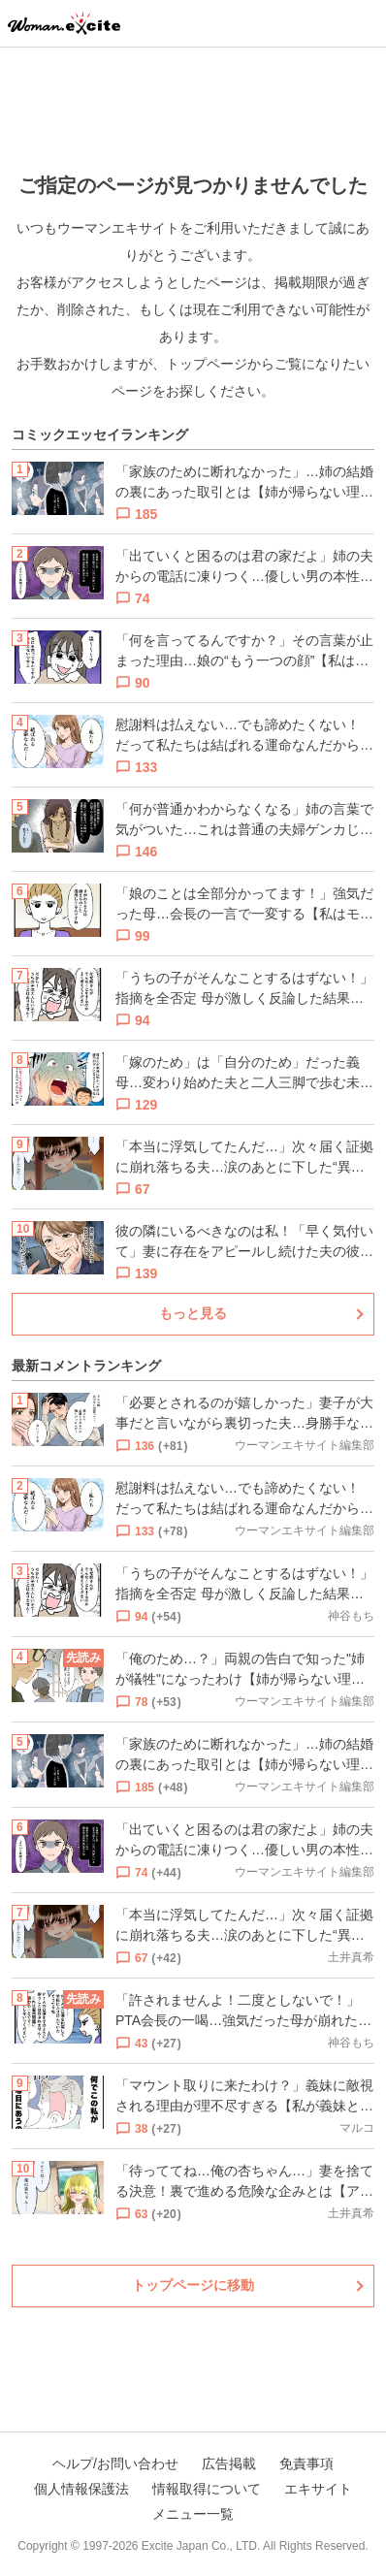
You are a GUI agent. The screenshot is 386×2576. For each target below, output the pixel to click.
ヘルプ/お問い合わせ (115, 2463)
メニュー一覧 (193, 2514)
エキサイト (318, 2488)
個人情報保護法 (81, 2488)
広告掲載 (229, 2463)
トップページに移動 (193, 2285)
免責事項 (306, 2463)
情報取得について (206, 2488)
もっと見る (193, 1313)
